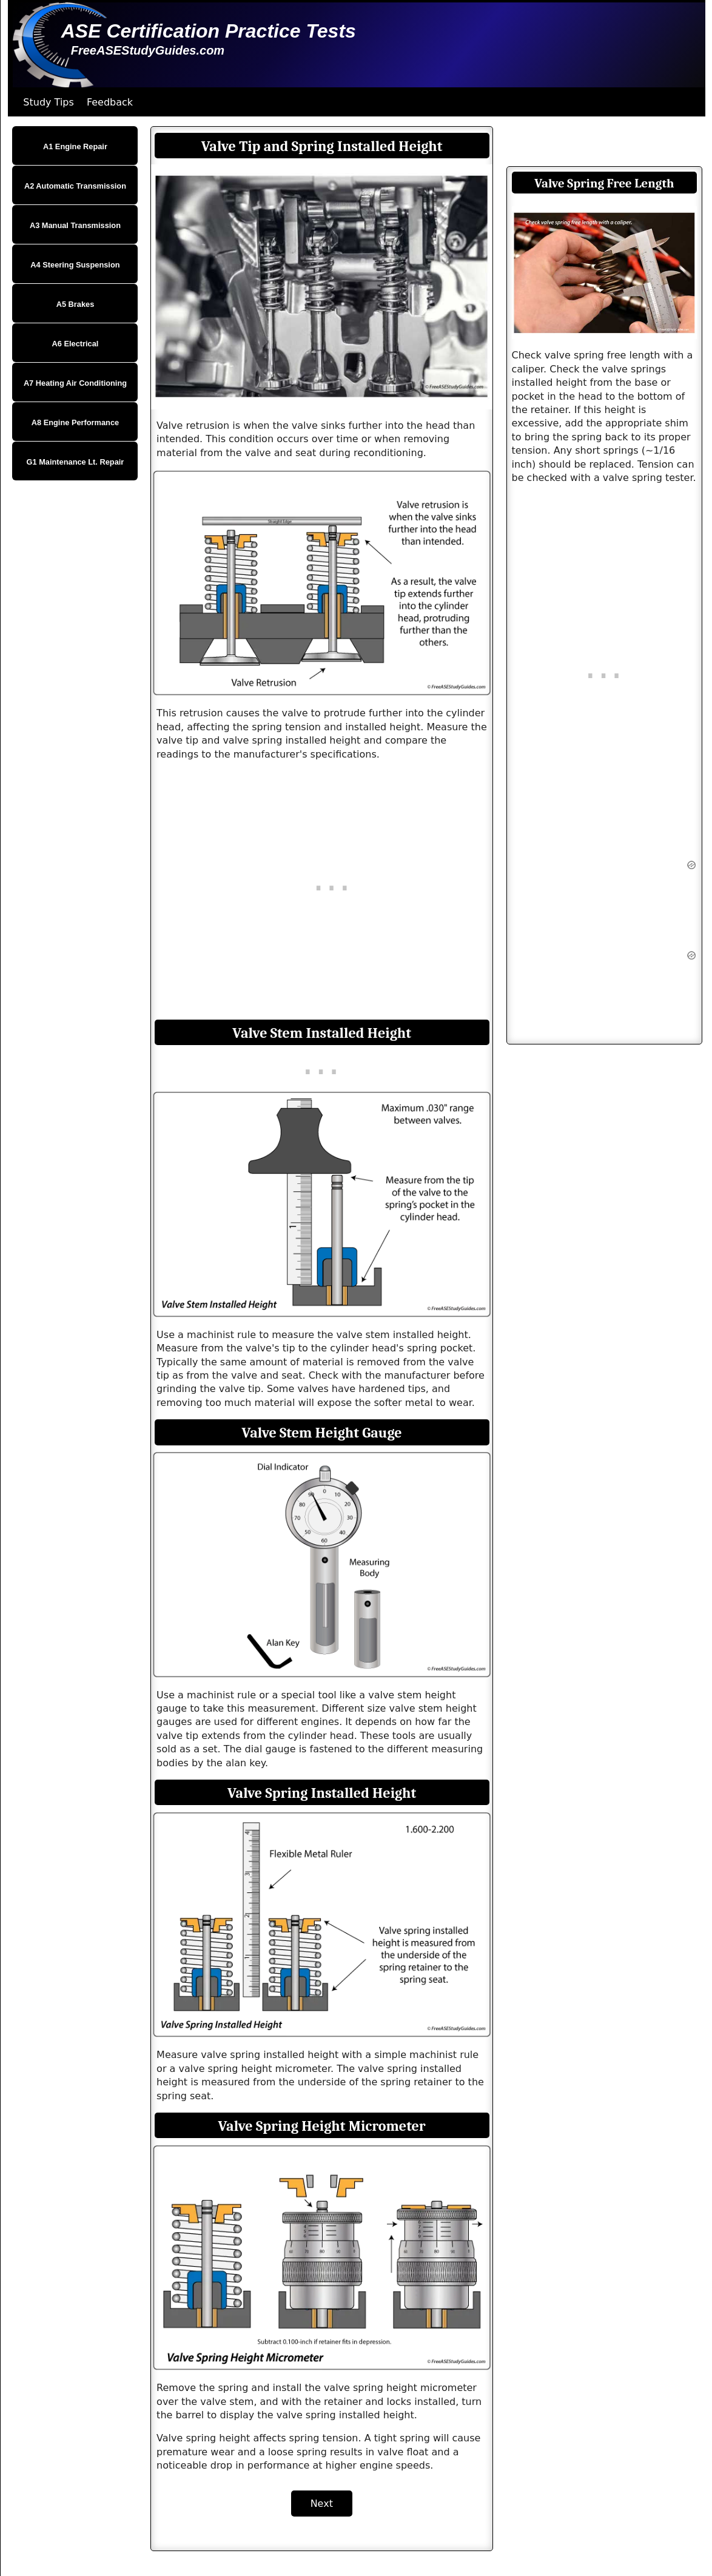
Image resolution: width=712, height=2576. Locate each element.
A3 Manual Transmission (75, 225)
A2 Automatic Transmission (75, 185)
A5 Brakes (75, 304)
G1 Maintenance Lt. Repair (75, 461)
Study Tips (48, 102)
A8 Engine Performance (75, 422)
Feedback (110, 102)
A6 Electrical (75, 343)
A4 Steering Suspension (74, 264)
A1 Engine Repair (75, 146)
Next (322, 2503)
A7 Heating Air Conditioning (75, 383)
